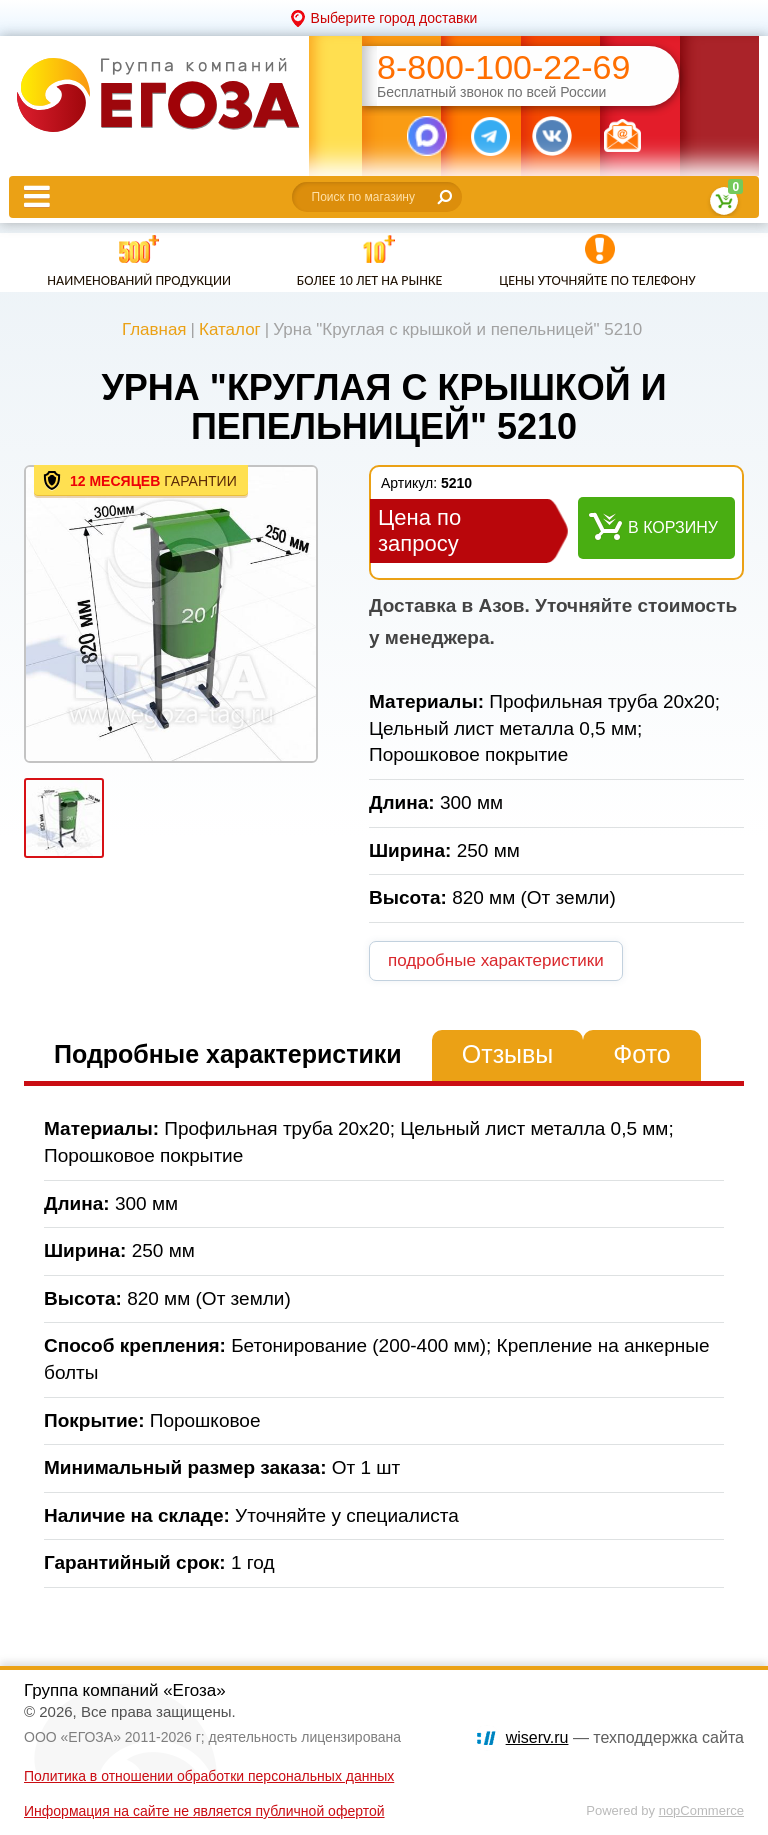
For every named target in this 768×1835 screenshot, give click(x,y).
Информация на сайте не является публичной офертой (204, 1811)
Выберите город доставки (394, 18)
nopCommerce (701, 1810)
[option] (171, 614)
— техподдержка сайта (625, 1737)
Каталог (230, 329)
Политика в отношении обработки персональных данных (209, 1776)
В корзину (673, 527)
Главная (154, 329)
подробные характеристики (496, 960)
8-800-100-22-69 (503, 67)
